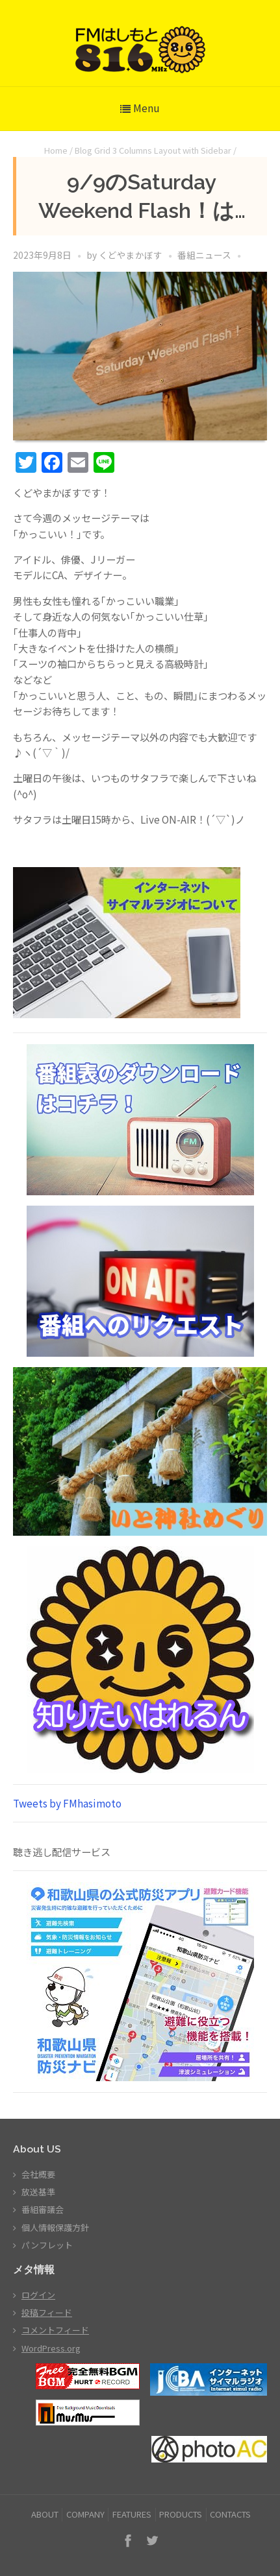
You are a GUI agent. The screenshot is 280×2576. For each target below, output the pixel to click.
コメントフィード (55, 2330)
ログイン (38, 2295)
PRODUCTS (180, 2514)
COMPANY (85, 2514)
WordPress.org (51, 2348)
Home (56, 150)
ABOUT (44, 2514)
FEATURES (131, 2514)
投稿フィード (46, 2312)
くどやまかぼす (130, 254)
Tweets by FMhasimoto (67, 1803)
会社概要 (38, 2174)
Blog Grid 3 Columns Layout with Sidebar (153, 150)
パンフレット (47, 2245)
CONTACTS (230, 2514)
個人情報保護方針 (55, 2227)
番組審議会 (42, 2209)
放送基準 (38, 2192)
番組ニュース (204, 254)
